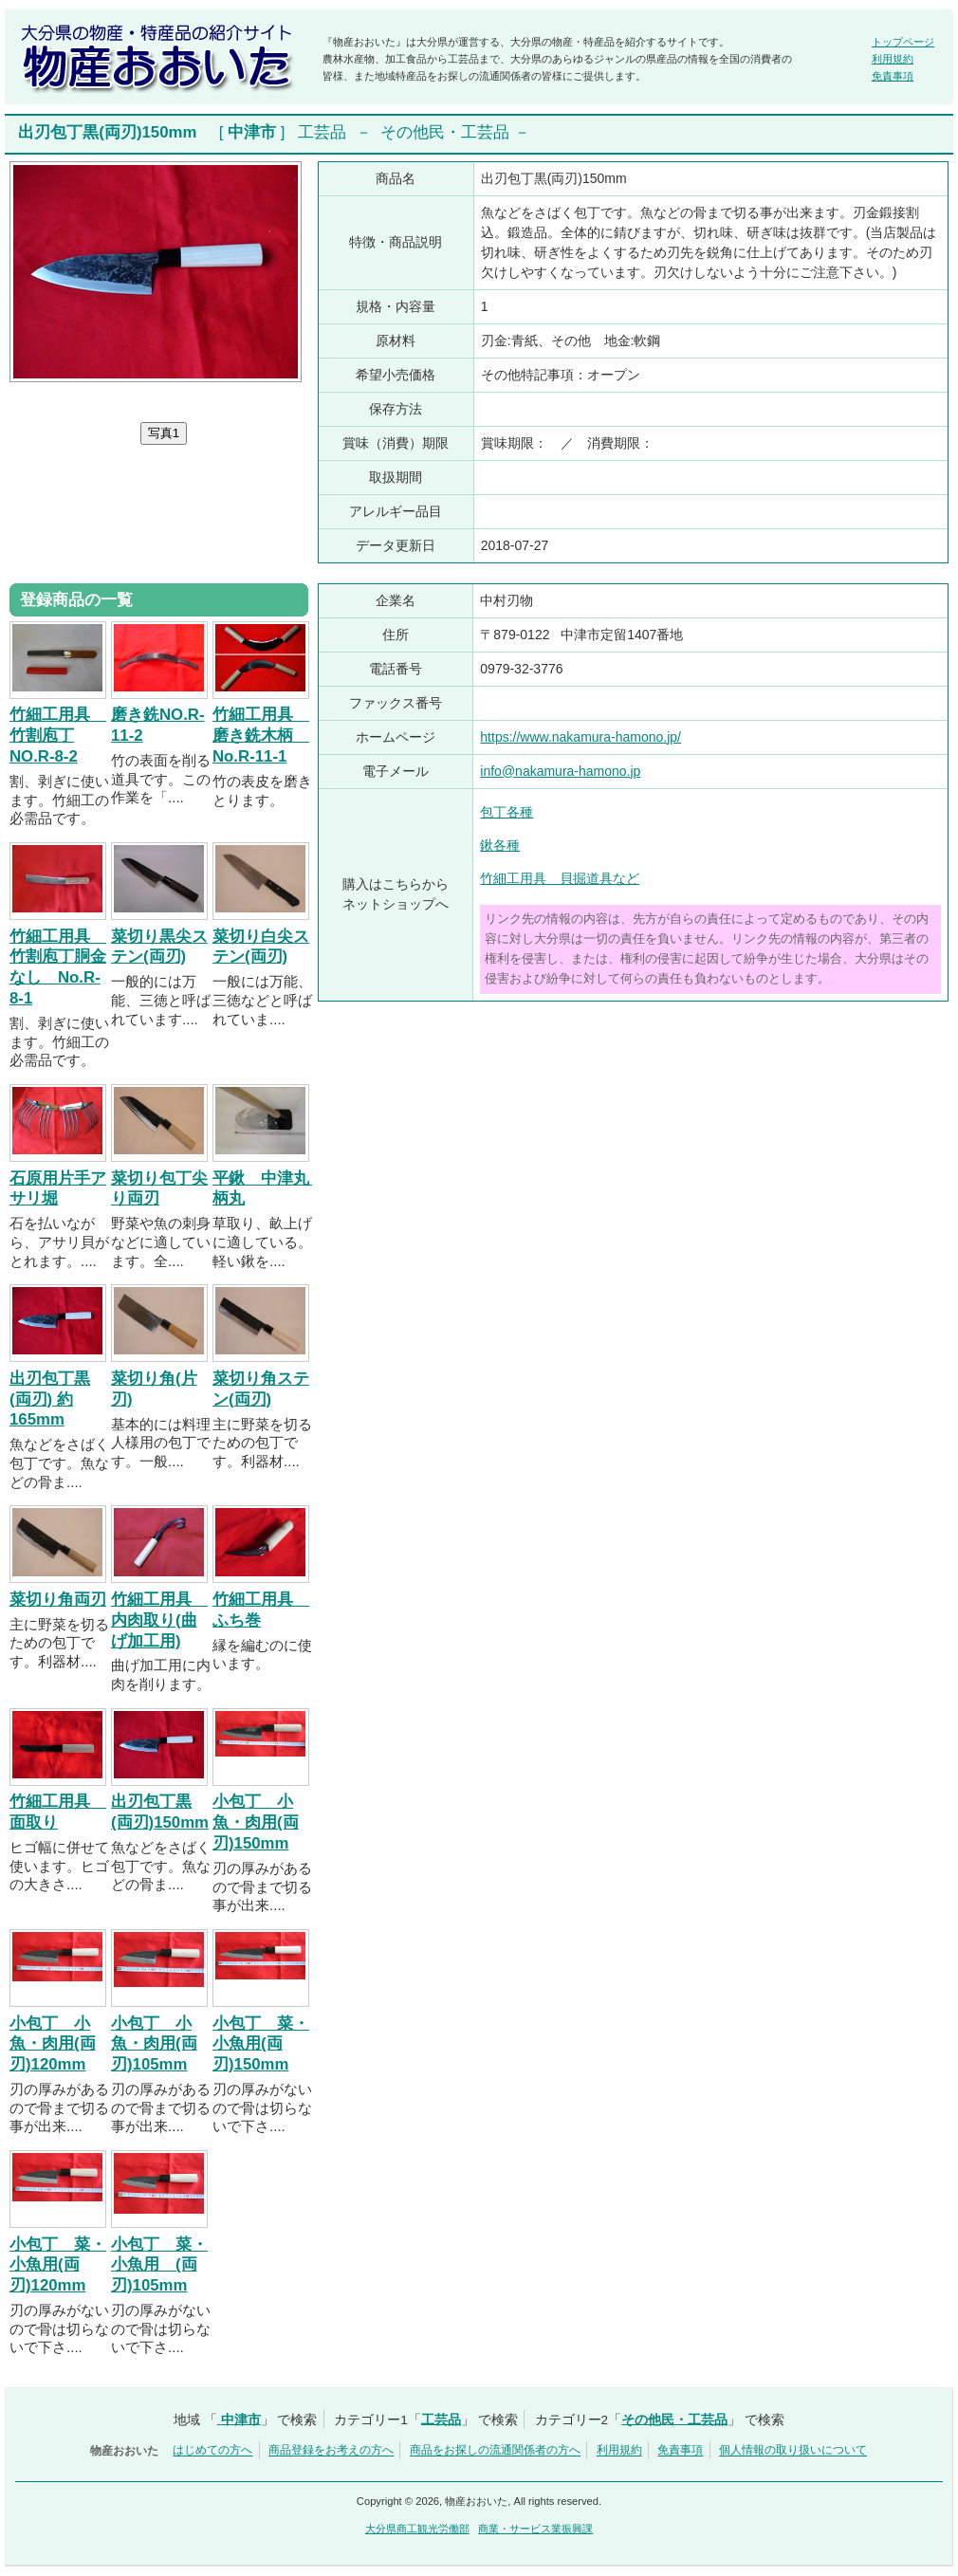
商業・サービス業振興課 (535, 2528)
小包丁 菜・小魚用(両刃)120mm (57, 2265)
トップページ (903, 41)
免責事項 (892, 76)
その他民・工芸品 (444, 132)
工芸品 (322, 132)
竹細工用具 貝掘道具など (559, 878)
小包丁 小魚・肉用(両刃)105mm (154, 2044)
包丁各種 (506, 811)
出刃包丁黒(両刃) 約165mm (49, 1399)
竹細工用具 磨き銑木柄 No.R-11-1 (260, 735)
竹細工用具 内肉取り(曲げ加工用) (159, 1620)
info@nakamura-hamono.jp (560, 771)
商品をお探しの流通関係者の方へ (495, 2450)
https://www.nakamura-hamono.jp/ (580, 737)
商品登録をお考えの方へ (331, 2450)
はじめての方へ (212, 2450)
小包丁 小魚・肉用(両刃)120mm (52, 2044)
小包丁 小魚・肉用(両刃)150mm (255, 1822)
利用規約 (892, 58)
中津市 (252, 132)
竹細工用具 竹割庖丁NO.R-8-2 (57, 735)
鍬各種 (500, 845)
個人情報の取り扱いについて (793, 2450)
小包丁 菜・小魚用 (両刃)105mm (159, 2265)
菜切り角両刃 (57, 1600)
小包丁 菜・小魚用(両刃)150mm (260, 2044)
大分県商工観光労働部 (417, 2528)
